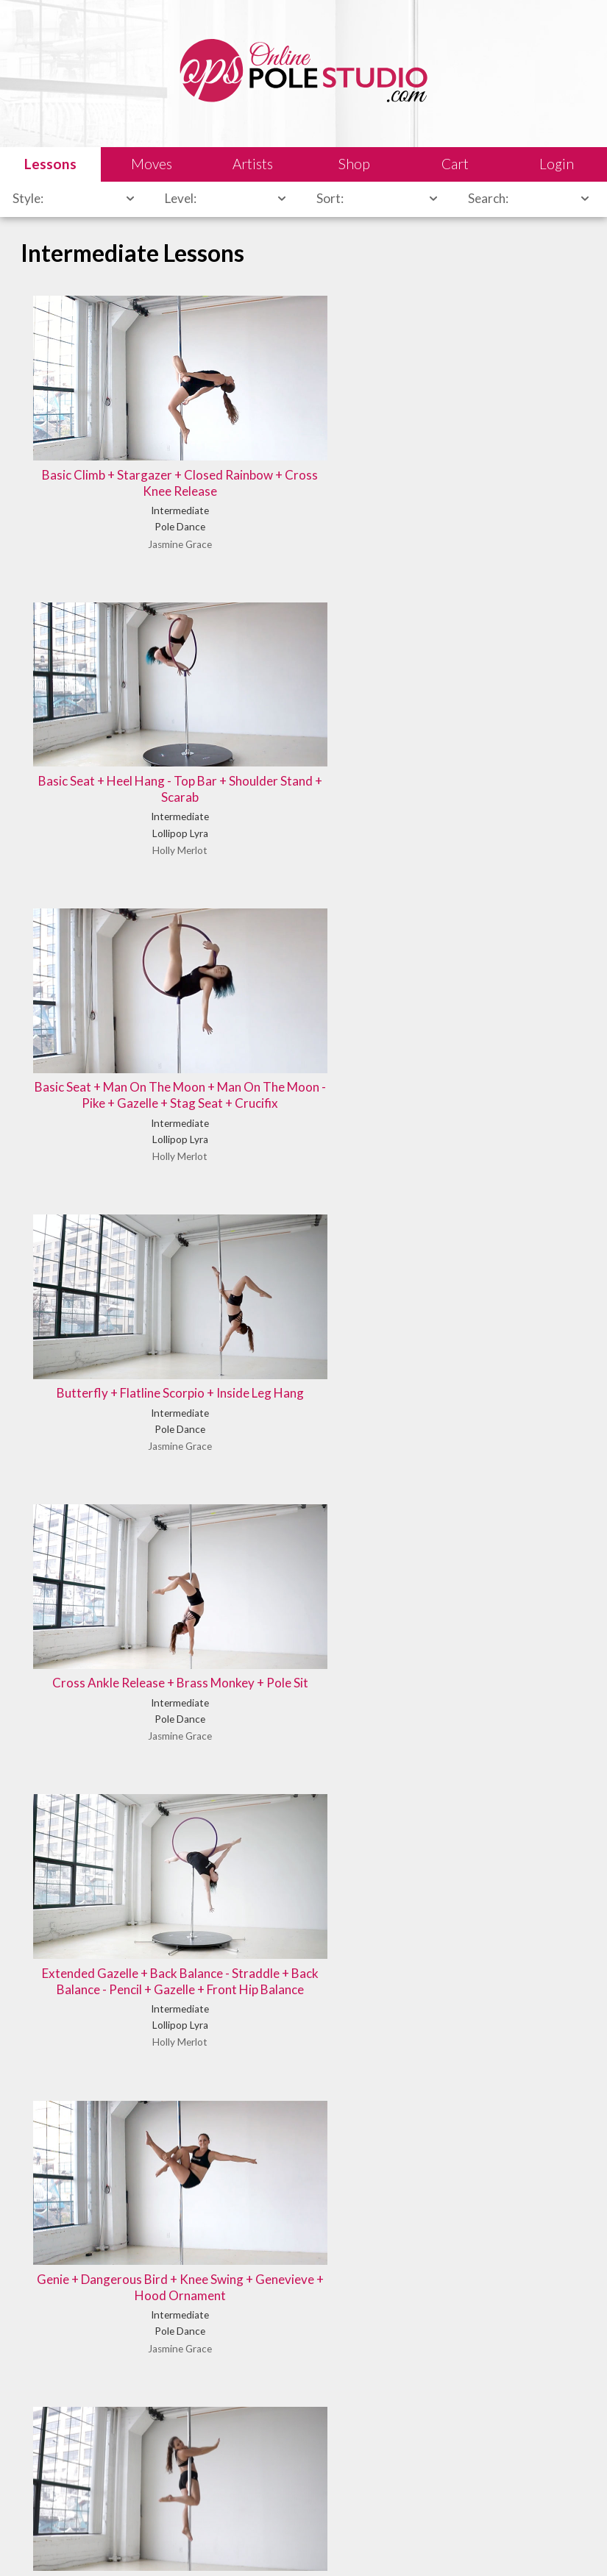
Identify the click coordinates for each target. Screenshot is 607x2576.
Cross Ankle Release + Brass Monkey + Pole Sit (303, 681)
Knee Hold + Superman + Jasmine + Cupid (492, 951)
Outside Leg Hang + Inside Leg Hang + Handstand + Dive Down (115, 1483)
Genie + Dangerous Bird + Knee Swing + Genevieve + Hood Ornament (115, 959)
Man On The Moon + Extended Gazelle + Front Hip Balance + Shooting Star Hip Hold (115, 1222)
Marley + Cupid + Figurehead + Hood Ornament (303, 1213)
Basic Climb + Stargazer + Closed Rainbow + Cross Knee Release (114, 419)
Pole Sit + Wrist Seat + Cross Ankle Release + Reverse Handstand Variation (492, 1483)
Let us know (486, 2448)
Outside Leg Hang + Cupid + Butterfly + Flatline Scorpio (492, 1205)
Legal (154, 2543)
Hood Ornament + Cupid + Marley (303, 951)
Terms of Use (304, 2543)
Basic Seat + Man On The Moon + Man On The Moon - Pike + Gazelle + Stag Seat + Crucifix (492, 427)
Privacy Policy (379, 2543)
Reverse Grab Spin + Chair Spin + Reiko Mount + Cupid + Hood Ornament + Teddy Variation (115, 2066)
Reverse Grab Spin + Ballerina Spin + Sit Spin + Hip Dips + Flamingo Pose (492, 1754)
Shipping (241, 2543)
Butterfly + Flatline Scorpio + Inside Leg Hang (115, 681)
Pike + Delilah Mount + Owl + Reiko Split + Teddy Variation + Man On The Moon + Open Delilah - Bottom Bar (303, 1492)
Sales (194, 2543)
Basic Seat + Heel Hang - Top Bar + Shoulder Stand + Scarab (303, 419)
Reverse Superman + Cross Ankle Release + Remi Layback (303, 2057)
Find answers (350, 2466)
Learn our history (218, 2484)
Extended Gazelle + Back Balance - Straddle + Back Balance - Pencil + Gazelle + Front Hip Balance (492, 698)
